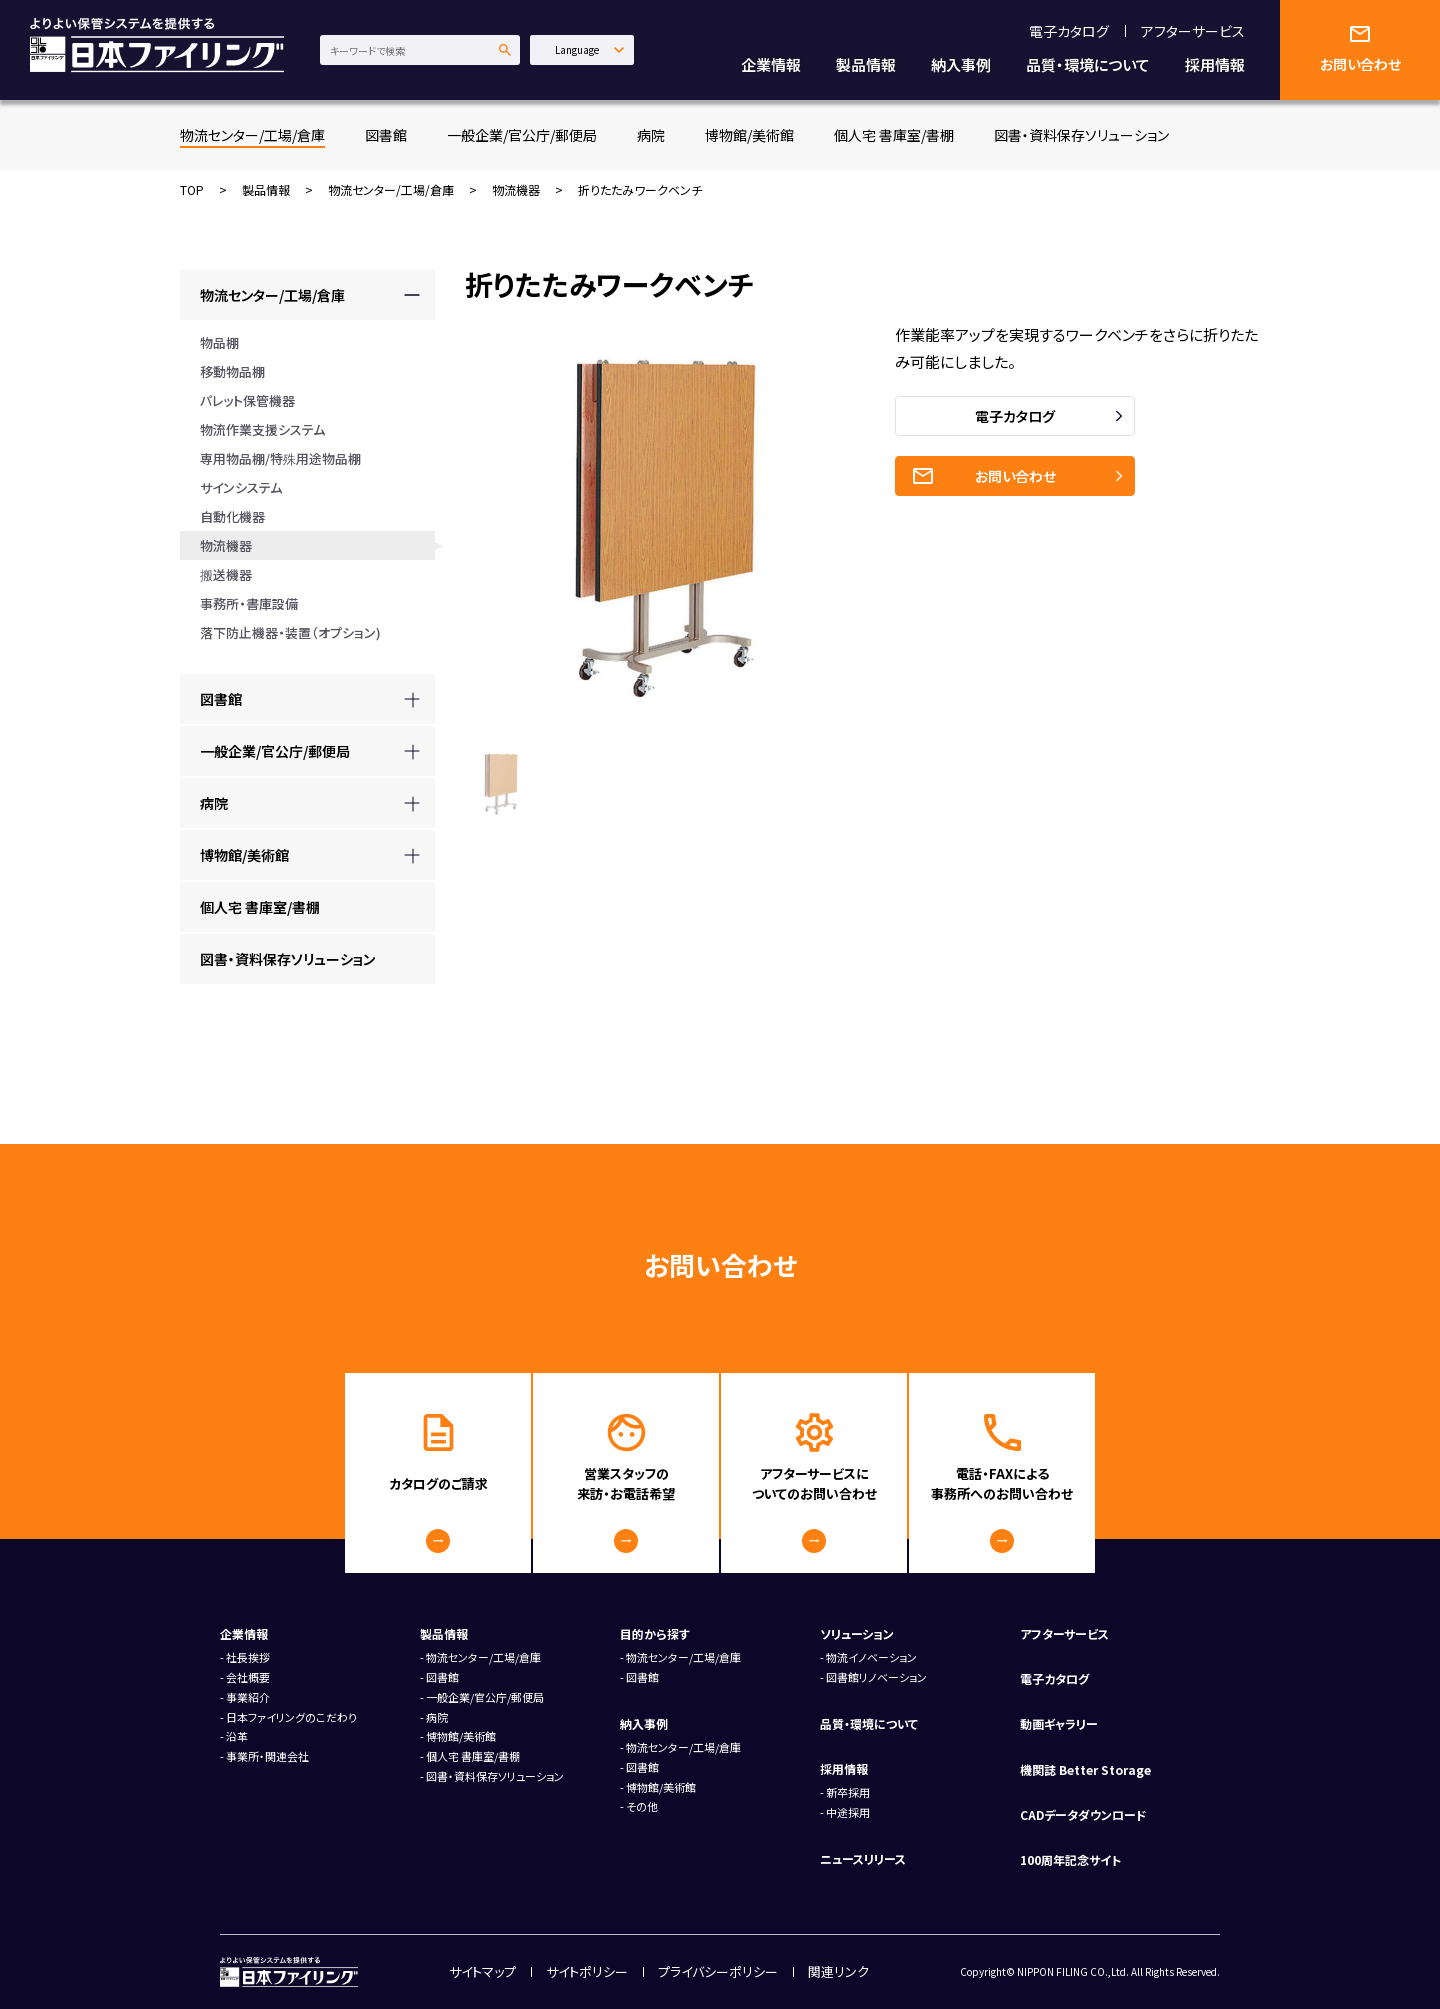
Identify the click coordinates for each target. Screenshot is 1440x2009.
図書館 (386, 135)
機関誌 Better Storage (1085, 1769)
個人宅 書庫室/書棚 (894, 135)
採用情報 (1215, 64)
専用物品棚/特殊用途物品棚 (280, 458)
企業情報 (771, 64)
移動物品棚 (232, 371)
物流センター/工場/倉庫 (252, 135)
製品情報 (866, 64)
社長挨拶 (248, 1657)
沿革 (237, 1736)
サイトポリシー (587, 1971)
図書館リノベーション (876, 1677)
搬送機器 (226, 574)
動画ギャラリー (1059, 1723)
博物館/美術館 (749, 135)
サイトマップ (482, 1971)
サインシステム (241, 487)
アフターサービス (1193, 31)
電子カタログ (1069, 31)
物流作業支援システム (262, 429)
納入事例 (961, 64)
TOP (192, 189)
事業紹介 (248, 1697)
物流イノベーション (871, 1657)
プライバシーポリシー (718, 1971)
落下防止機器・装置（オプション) (290, 632)
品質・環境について (1088, 64)
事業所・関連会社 (267, 1756)
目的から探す (655, 1633)
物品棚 (219, 342)
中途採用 (848, 1812)
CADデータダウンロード (1083, 1814)
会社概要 (248, 1677)
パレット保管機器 (247, 400)
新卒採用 (848, 1792)
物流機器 (516, 189)
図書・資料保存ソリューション (1081, 135)
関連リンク (838, 1971)
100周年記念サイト (1070, 1859)
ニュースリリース (863, 1858)
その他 (642, 1806)
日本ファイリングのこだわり (291, 1717)
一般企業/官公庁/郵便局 (522, 135)
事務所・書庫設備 (249, 603)
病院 (651, 135)
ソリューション (857, 1633)
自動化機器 (232, 516)
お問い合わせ (1015, 476)
